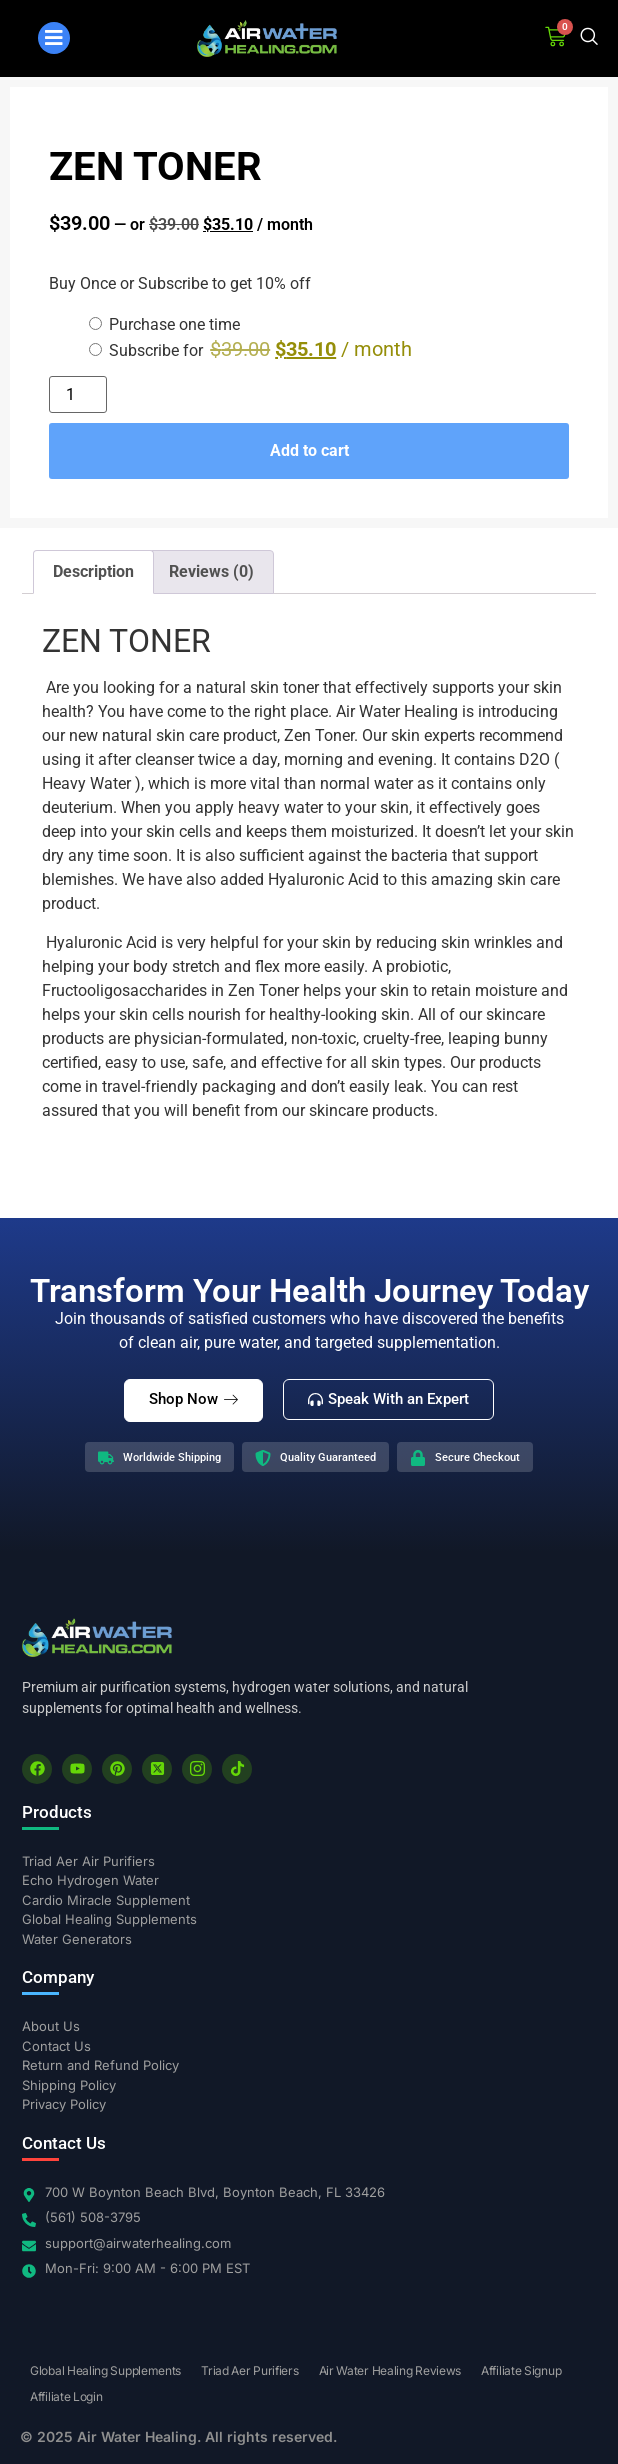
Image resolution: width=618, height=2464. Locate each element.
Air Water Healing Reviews (390, 2370)
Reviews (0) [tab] (211, 571)
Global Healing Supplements (105, 2370)
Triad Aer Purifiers (249, 2370)
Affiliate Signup (521, 2370)
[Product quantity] (78, 394)
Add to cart (309, 450)
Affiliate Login (66, 2396)
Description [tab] (93, 571)
